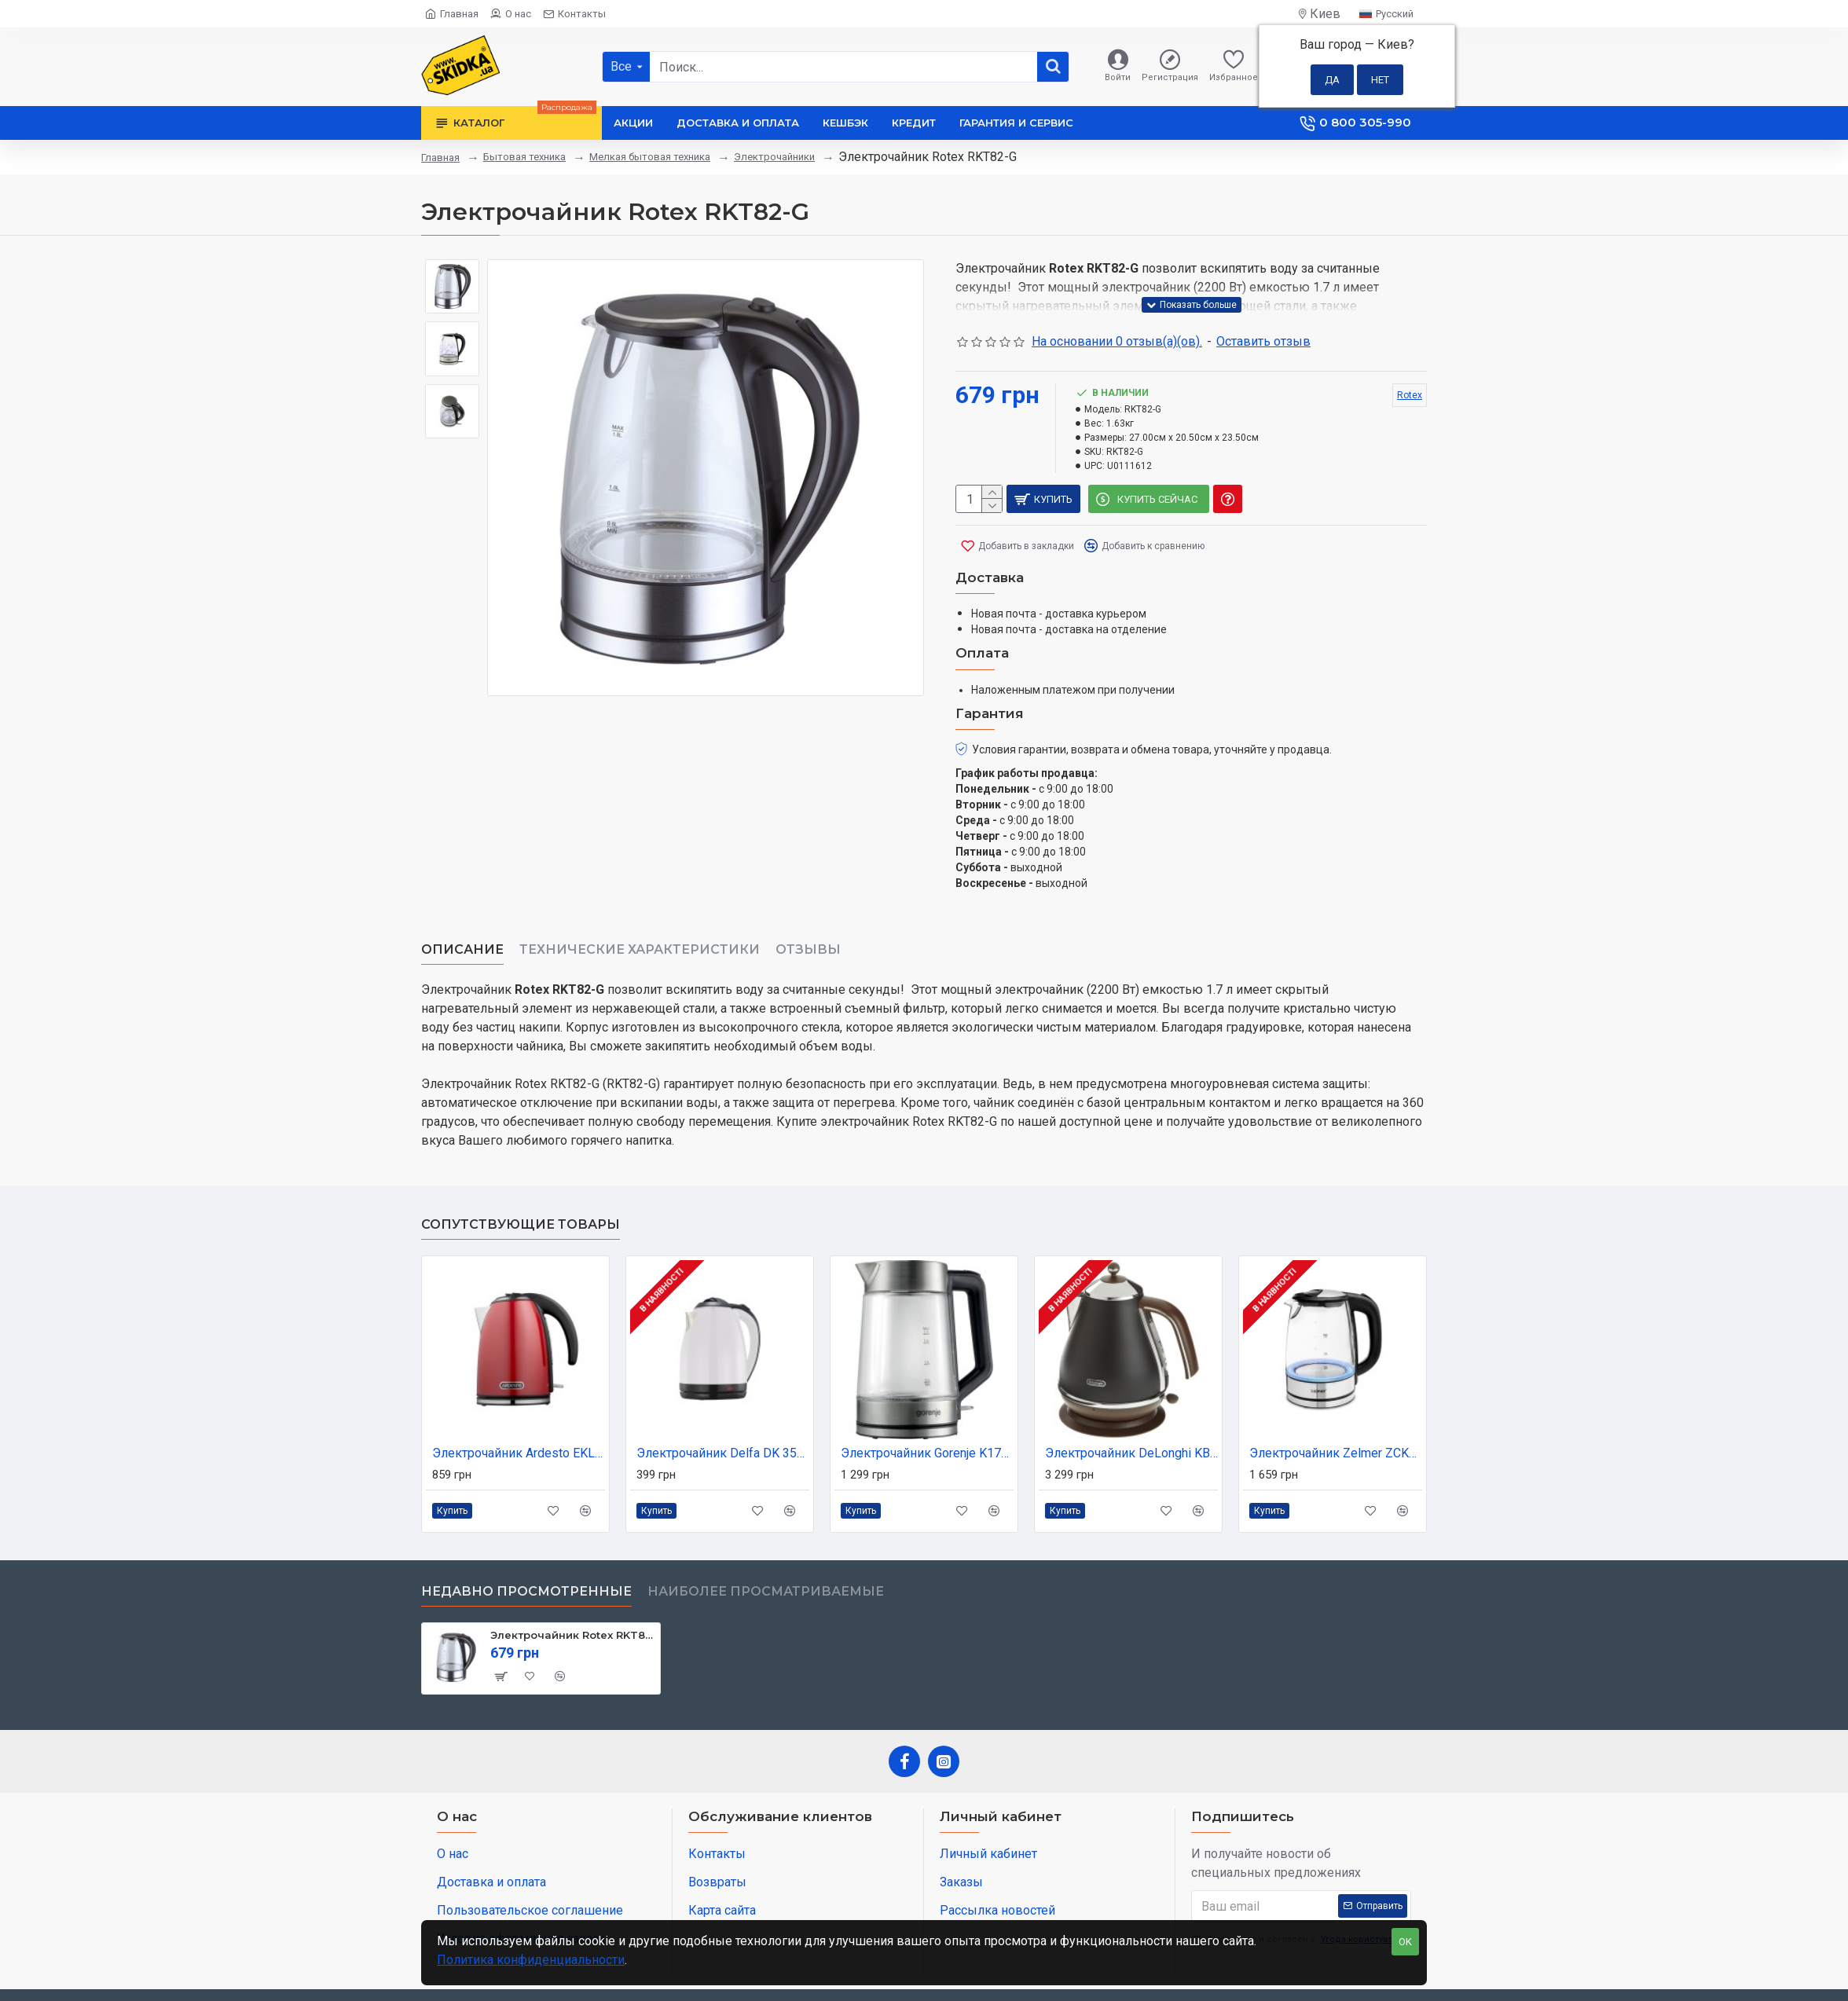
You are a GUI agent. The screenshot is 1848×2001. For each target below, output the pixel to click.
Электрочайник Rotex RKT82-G (572, 1596)
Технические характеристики (639, 930)
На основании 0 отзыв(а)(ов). (1117, 341)
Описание (462, 930)
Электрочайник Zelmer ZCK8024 (1335, 1414)
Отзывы (808, 930)
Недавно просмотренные (526, 1552)
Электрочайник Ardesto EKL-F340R (518, 1414)
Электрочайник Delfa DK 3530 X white (722, 1414)
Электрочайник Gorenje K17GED (927, 1414)
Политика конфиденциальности (531, 1959)
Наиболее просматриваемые (765, 1552)
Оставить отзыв (1263, 341)
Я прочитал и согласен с (1298, 1901)
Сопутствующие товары (520, 1185)
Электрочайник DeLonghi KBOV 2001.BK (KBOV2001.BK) (1131, 1414)
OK (1405, 1942)
